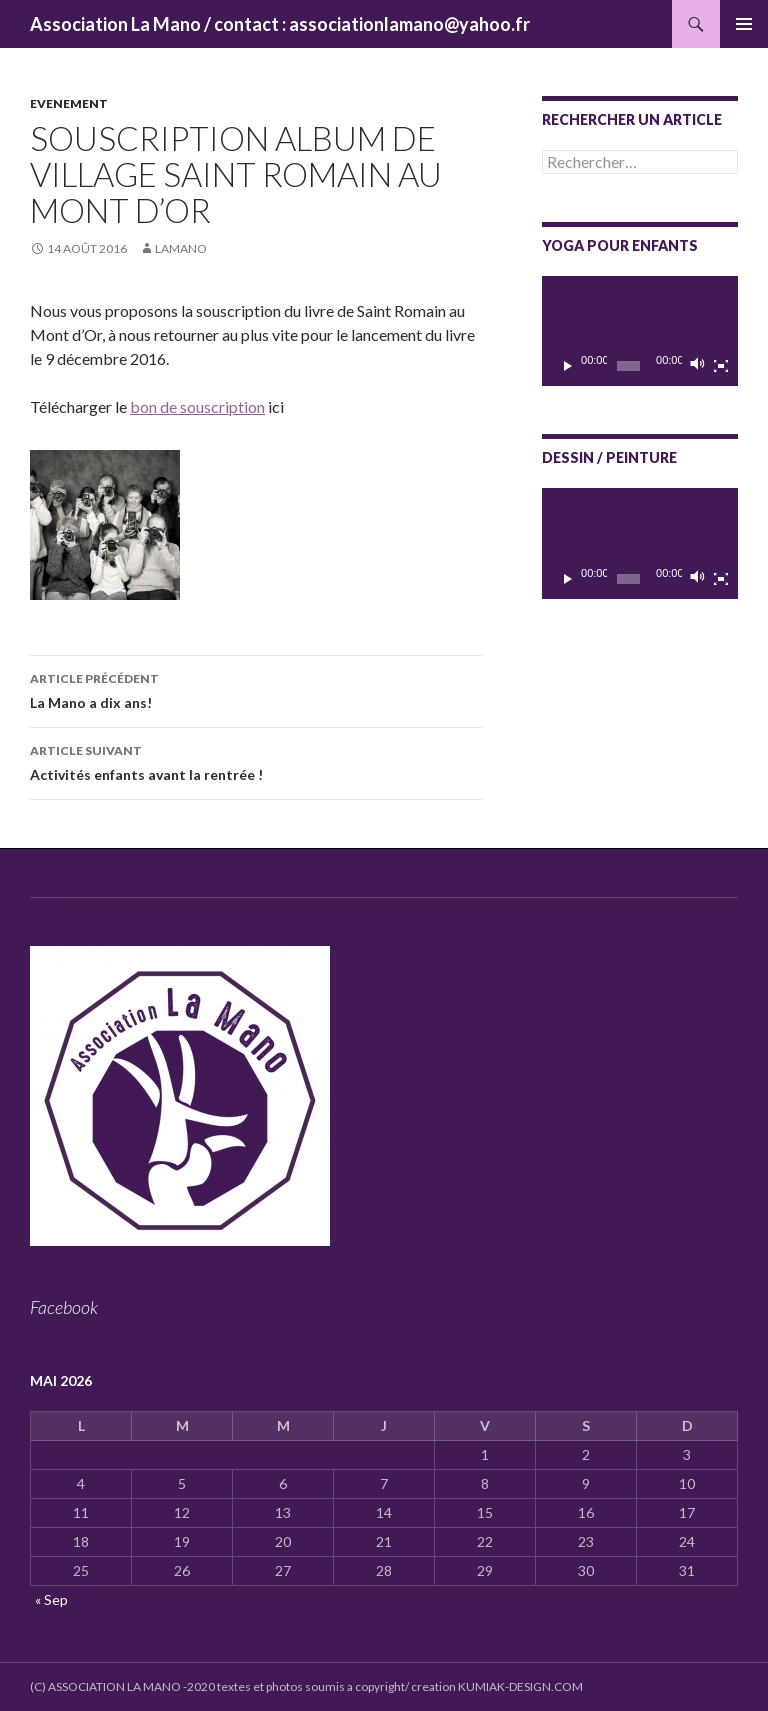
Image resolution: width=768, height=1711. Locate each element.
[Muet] (698, 366)
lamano (181, 248)
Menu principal (744, 24)
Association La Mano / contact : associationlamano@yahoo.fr (280, 24)
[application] (640, 331)
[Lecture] (568, 366)
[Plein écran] (721, 366)
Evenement (69, 103)
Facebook (64, 1307)
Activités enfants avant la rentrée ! (256, 761)
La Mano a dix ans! (256, 689)
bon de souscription (197, 406)
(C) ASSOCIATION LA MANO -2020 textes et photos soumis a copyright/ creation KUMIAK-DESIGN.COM (306, 1686)
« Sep (51, 1599)
